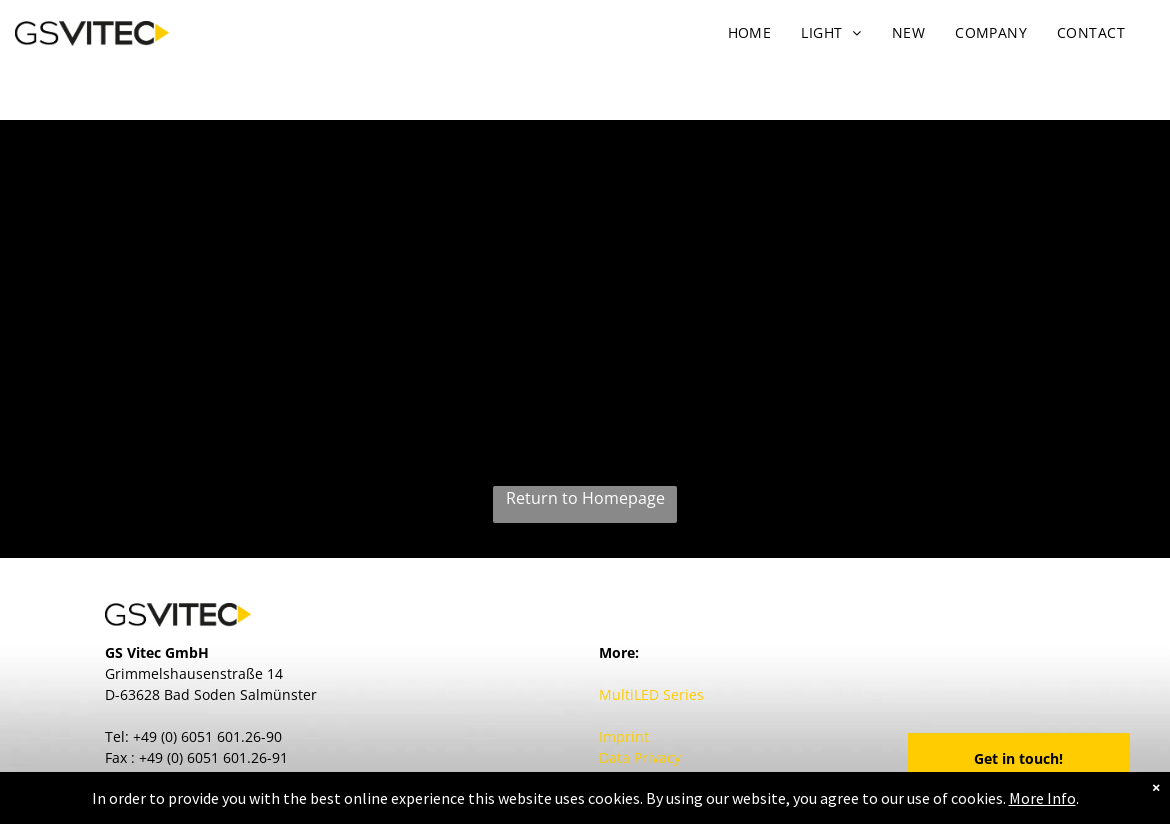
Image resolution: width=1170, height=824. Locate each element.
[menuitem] (750, 32)
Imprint (624, 736)
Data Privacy (640, 757)
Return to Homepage (585, 498)
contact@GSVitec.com (214, 778)
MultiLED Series (651, 694)
